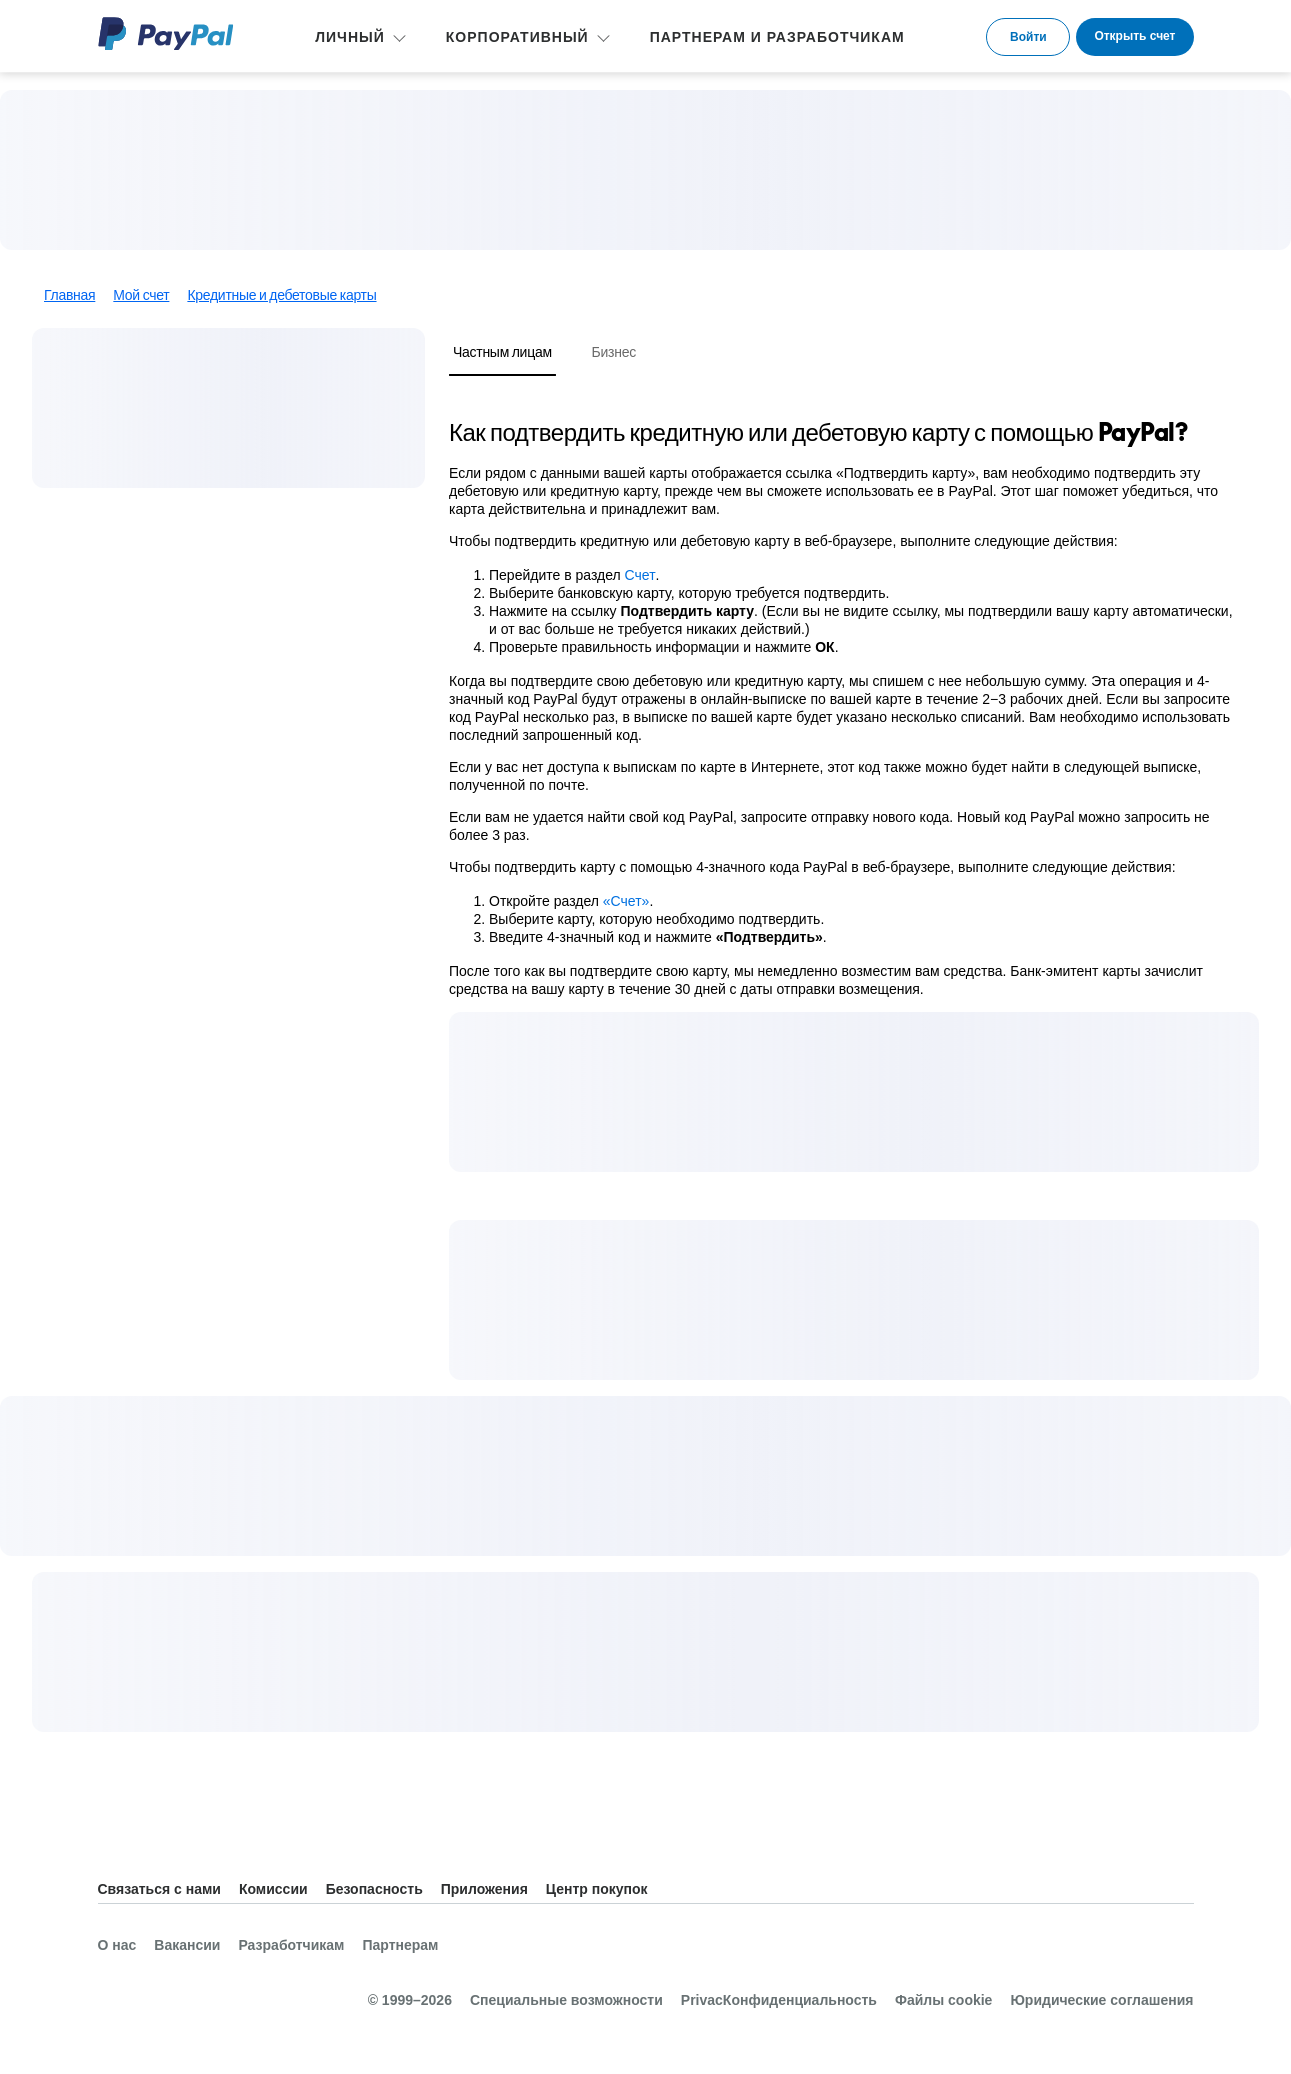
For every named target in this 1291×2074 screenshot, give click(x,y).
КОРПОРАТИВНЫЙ (517, 37)
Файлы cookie (943, 2000)
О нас (117, 1945)
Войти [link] (1028, 37)
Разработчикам (291, 1945)
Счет (640, 575)
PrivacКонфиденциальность (779, 2000)
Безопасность (374, 1889)
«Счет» (626, 901)
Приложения (484, 1889)
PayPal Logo (166, 33)
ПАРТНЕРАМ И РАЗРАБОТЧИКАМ (777, 37)
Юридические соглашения (1101, 2000)
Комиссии (273, 1889)
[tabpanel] (842, 707)
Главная (69, 295)
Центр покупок (597, 1889)
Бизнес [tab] (614, 351)
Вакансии (187, 1945)
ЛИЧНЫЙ (350, 37)
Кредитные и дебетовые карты (281, 295)
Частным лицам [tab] (502, 351)
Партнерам (400, 1945)
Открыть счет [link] (1134, 36)
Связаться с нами (159, 1889)
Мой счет (141, 295)
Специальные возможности (566, 2000)
